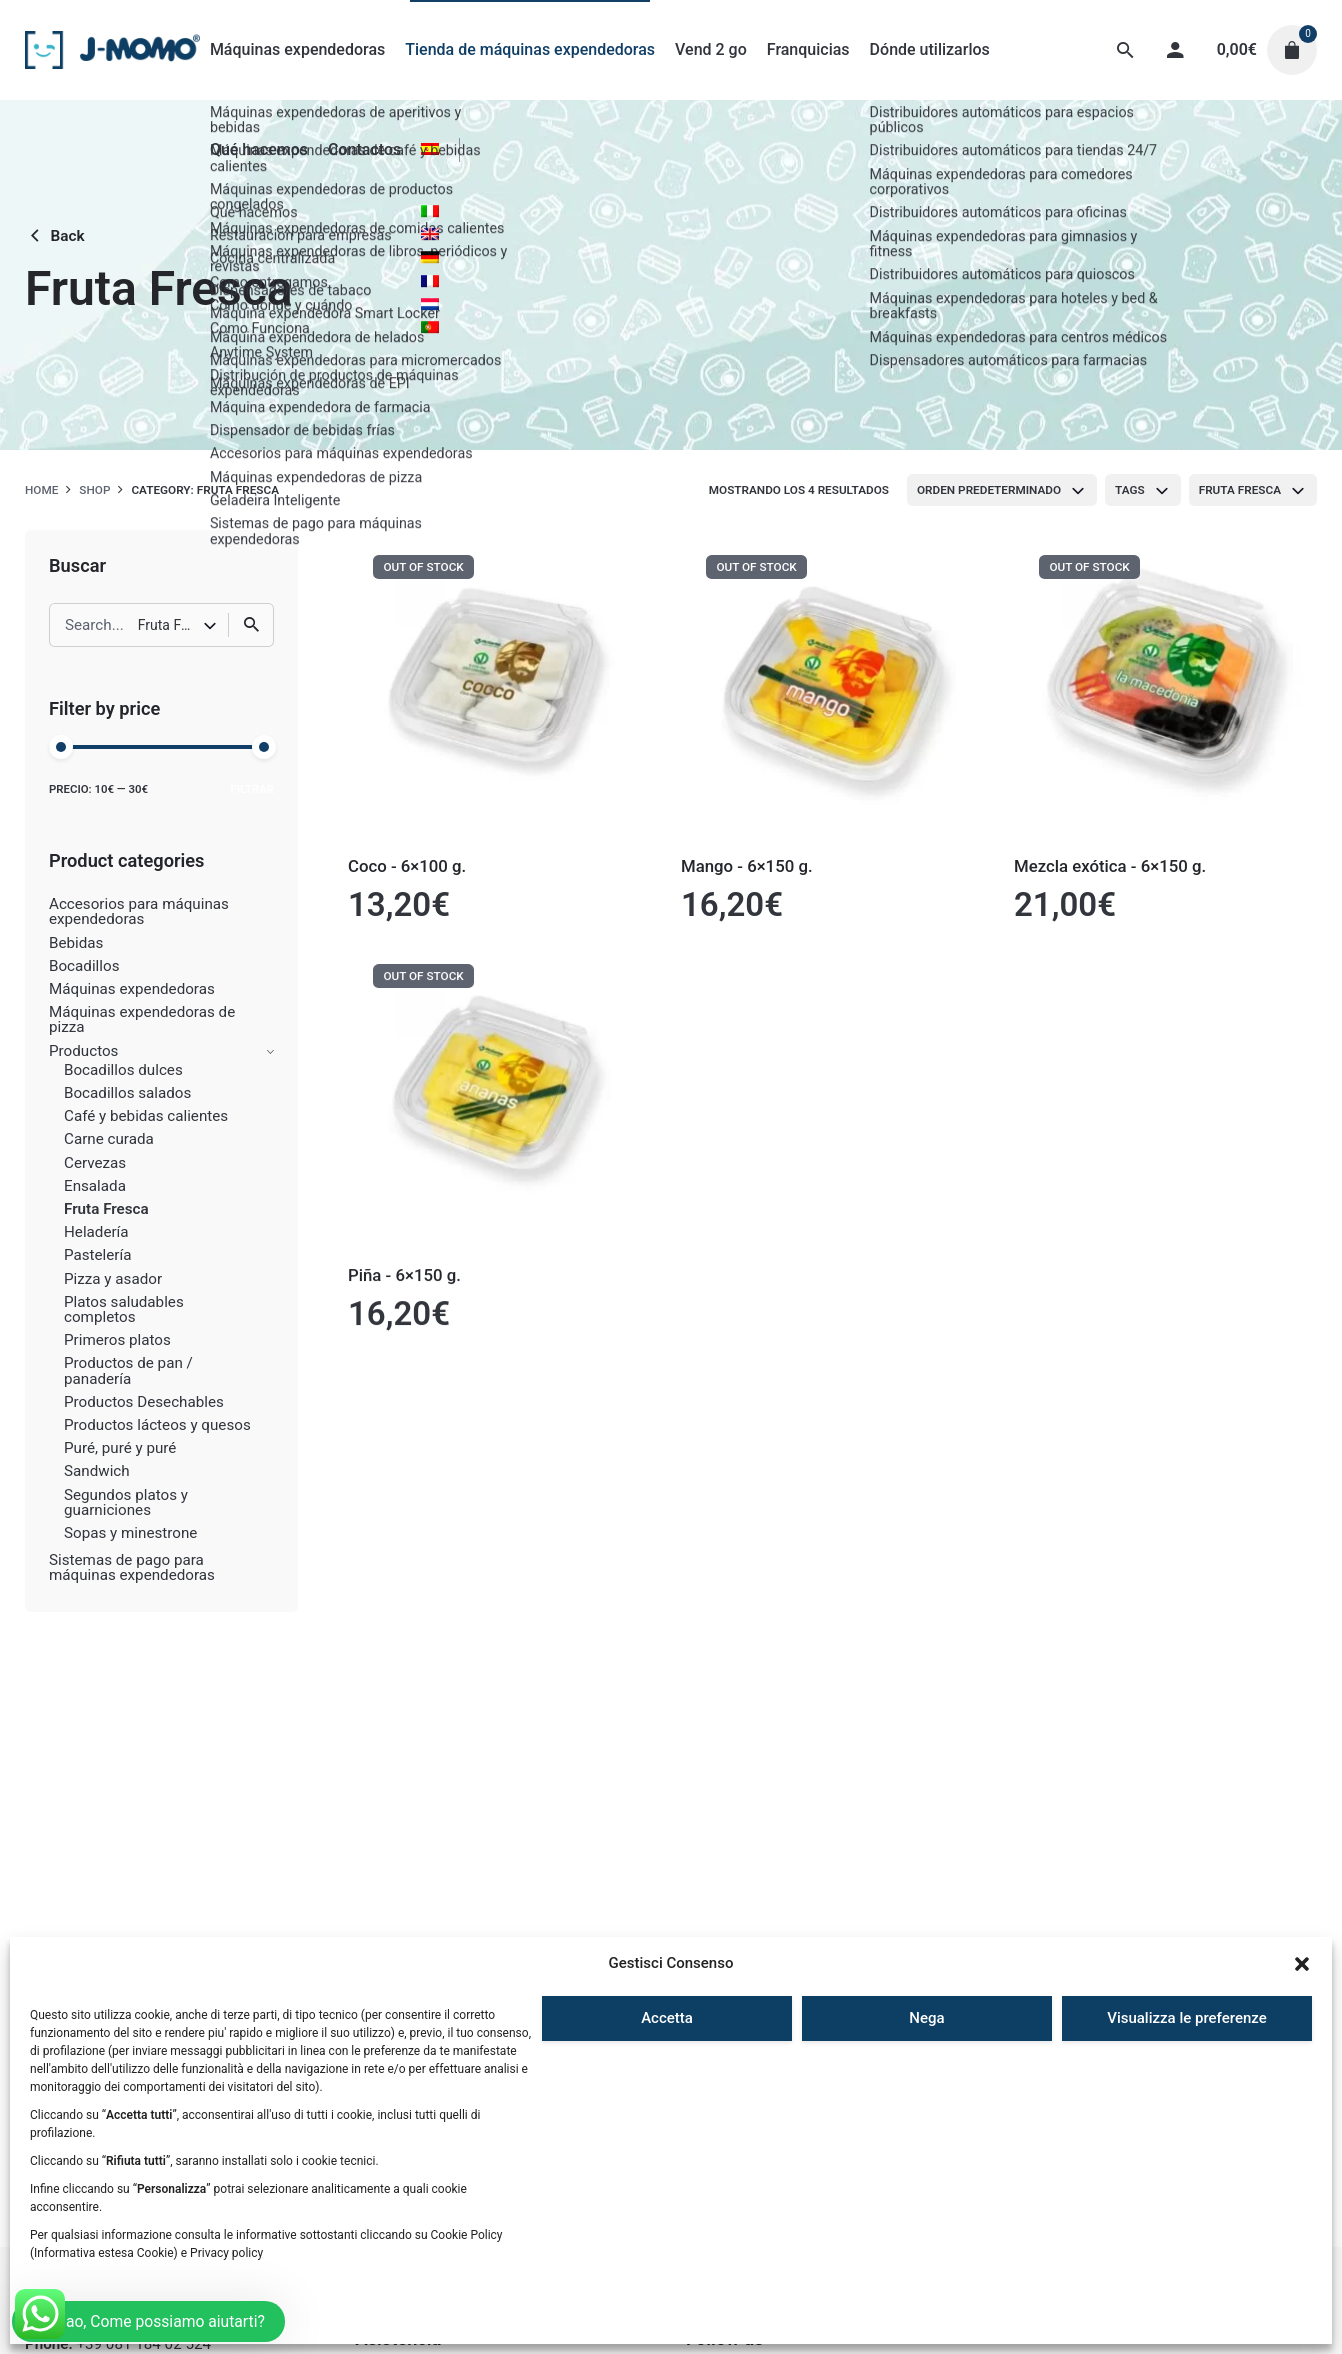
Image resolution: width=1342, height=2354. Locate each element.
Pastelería (98, 1255)
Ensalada (95, 1186)
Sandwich (97, 1471)
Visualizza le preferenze (1187, 2018)
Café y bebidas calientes (146, 1116)
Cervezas (95, 1163)
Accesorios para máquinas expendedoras (139, 911)
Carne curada (109, 1139)
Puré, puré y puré (120, 1448)
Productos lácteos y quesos (157, 1425)
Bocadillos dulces (123, 1070)
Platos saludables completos (124, 1309)
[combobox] (1002, 490)
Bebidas (76, 943)
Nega (926, 2018)
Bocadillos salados (127, 1093)
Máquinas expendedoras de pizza (142, 1019)
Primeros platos (117, 1340)
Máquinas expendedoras (132, 989)
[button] (1302, 1964)
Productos (83, 1051)
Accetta (667, 2018)
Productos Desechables (144, 1402)
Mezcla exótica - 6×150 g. (1110, 866)
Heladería (96, 1232)
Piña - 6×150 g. (404, 1275)
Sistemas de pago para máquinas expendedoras (132, 1567)
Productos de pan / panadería (128, 1370)
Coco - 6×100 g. (407, 866)
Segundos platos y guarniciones (126, 1502)
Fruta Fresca (106, 1209)
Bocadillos (84, 966)
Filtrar (252, 789)
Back (55, 236)
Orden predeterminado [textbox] (989, 490)
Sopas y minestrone (130, 1533)
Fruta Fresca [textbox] (1240, 490)
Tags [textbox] (1130, 490)
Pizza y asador (113, 1279)
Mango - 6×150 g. (747, 866)
